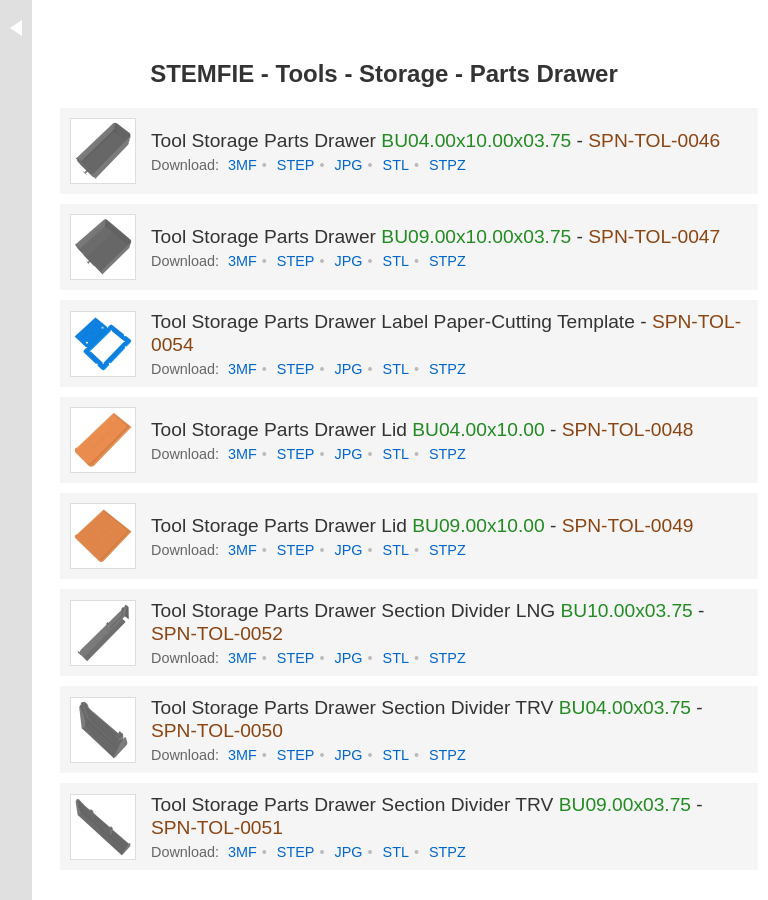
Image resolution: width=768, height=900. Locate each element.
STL (396, 165)
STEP (296, 165)
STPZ (447, 165)
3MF (242, 165)
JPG (348, 165)
